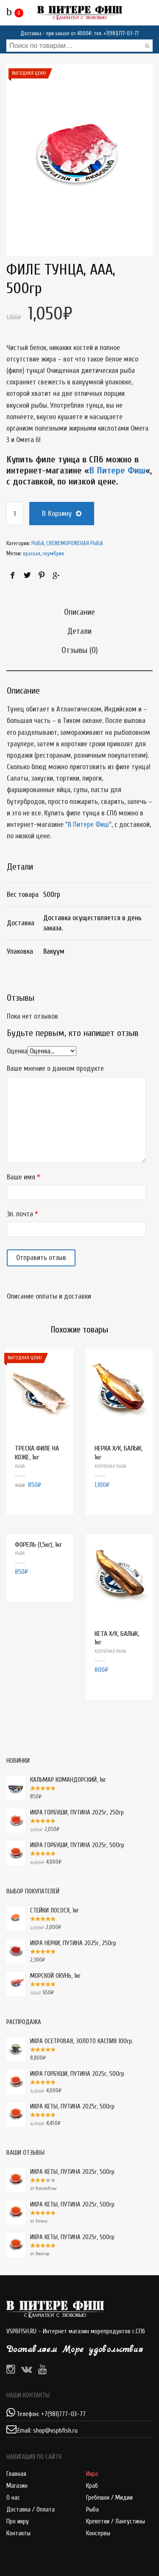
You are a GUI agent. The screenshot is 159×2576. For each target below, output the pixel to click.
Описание (79, 612)
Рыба (92, 2509)
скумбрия (53, 553)
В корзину (57, 513)
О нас (13, 2497)
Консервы (98, 2533)
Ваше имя (21, 1177)
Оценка (17, 1051)
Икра (92, 2474)
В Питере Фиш (117, 470)
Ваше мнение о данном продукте (55, 1068)
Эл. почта (20, 1214)
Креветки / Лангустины (115, 2521)
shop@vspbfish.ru (55, 2430)
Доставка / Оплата (30, 2509)
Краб (92, 2485)
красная (31, 553)
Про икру (17, 2521)
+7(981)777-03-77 (121, 33)
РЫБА (37, 543)
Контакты (18, 2533)
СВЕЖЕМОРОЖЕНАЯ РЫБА (74, 543)
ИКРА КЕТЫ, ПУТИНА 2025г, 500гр (60, 2172)
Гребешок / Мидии (109, 2497)
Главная (16, 2474)
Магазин (17, 2485)
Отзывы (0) (79, 650)
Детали (79, 631)
